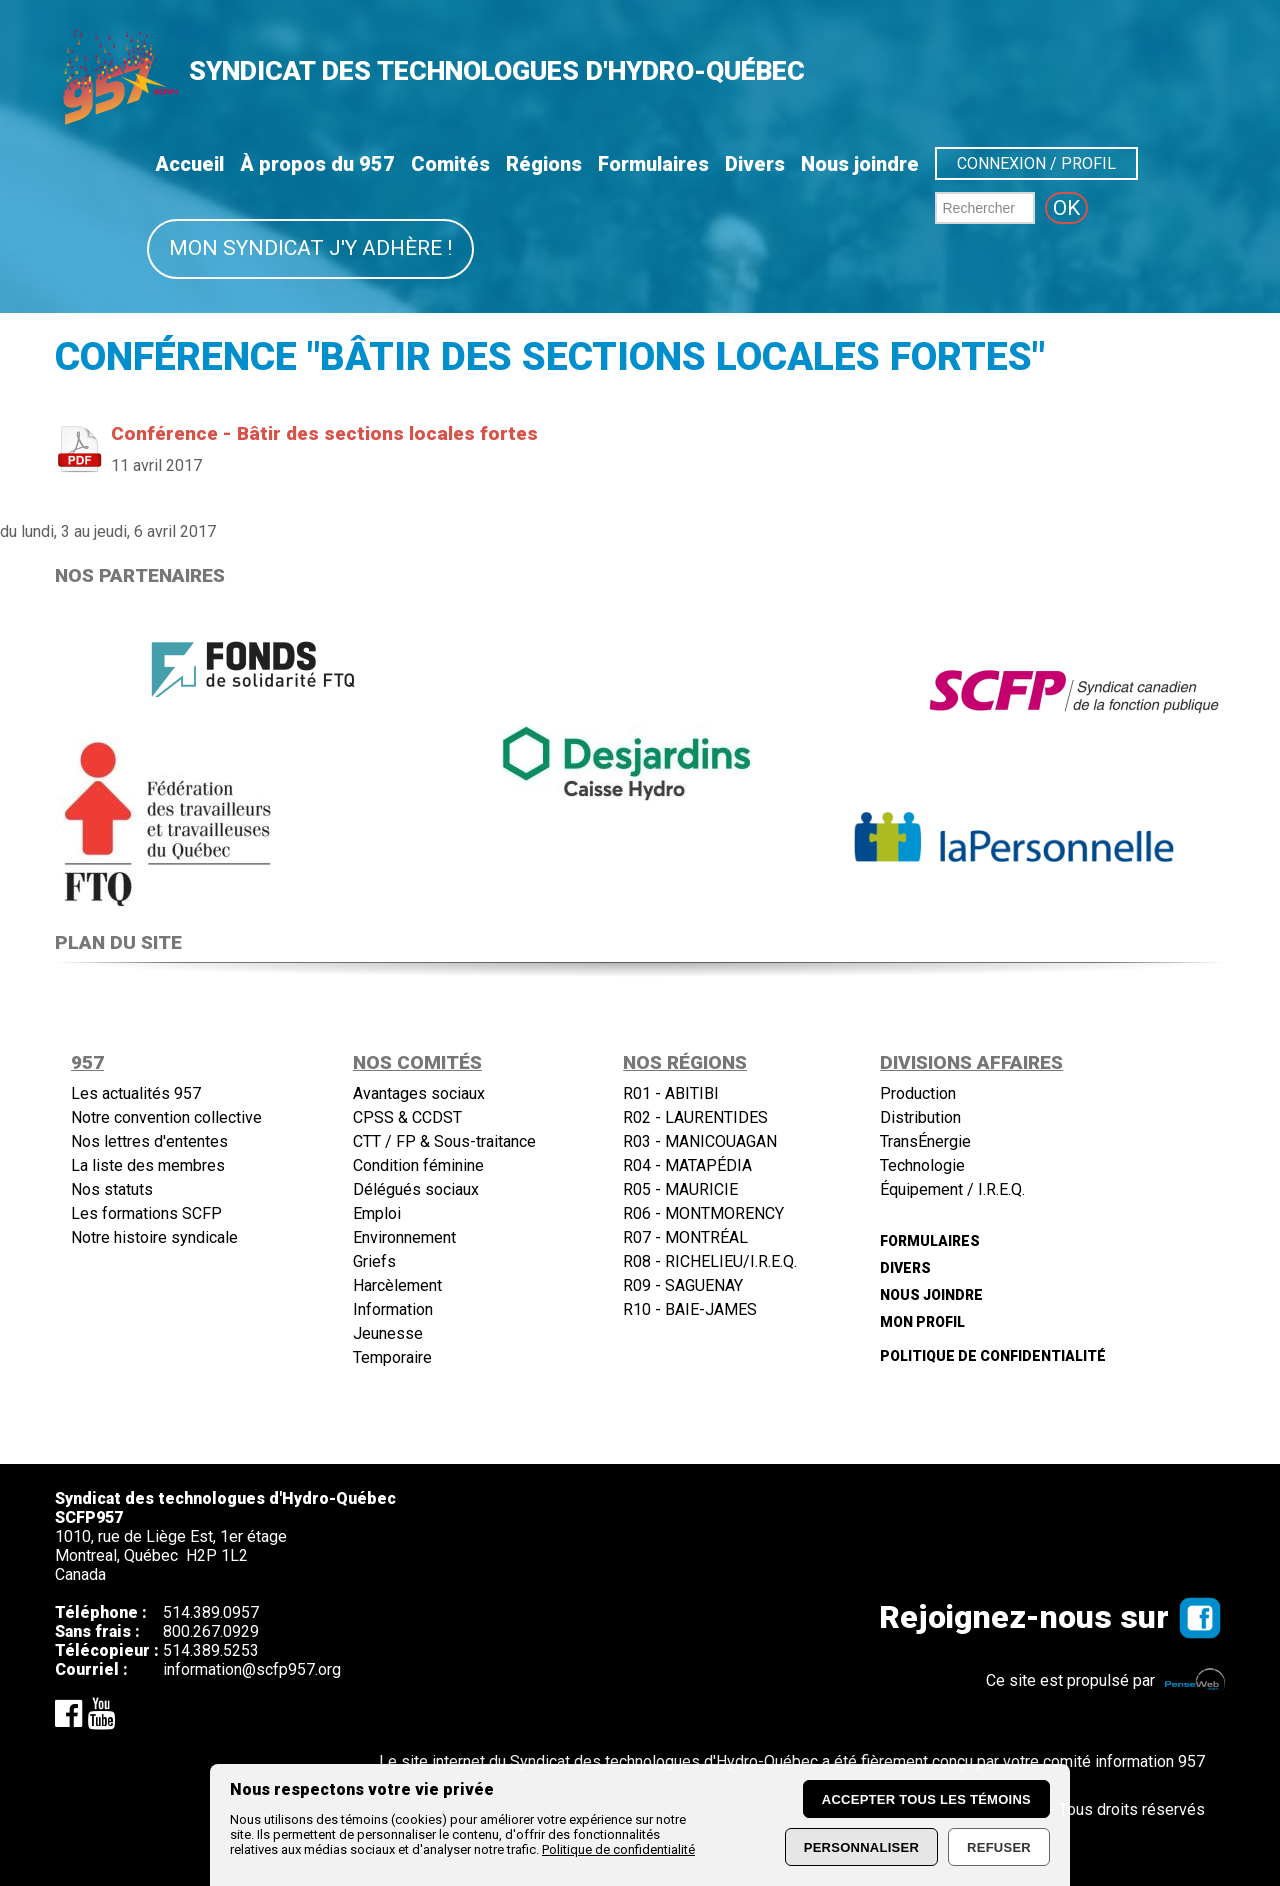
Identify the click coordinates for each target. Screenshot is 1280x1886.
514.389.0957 (211, 1612)
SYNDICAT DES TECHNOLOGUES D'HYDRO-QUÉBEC (497, 71)
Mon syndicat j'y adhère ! (310, 248)
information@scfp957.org (252, 1669)
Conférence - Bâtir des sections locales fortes (324, 433)
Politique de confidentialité (618, 1849)
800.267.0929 (211, 1631)
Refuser (999, 1847)
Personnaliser (861, 1847)
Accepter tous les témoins (926, 1799)
